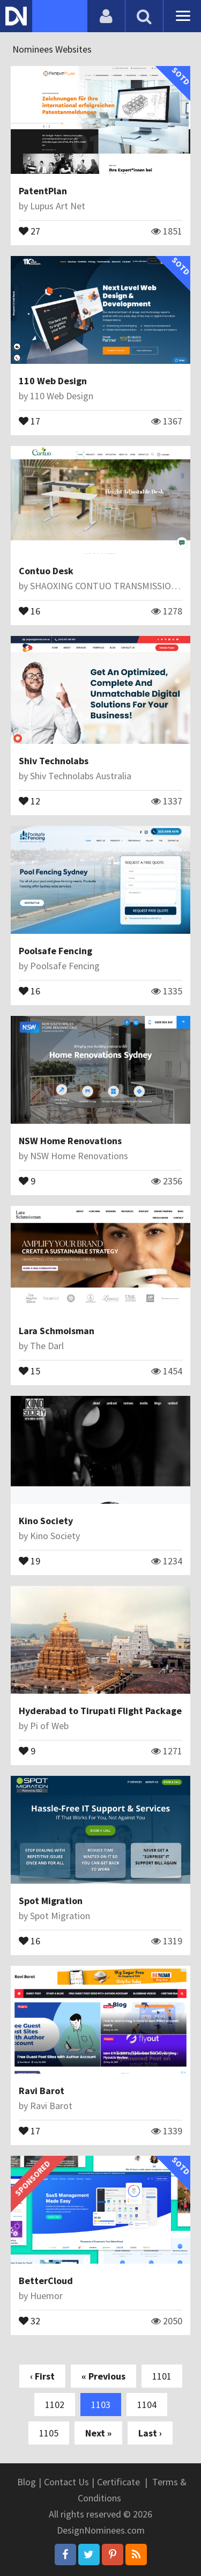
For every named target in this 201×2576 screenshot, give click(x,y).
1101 (162, 2376)
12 (29, 800)
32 (29, 2320)
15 (29, 1370)
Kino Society (46, 1520)
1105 (48, 2433)
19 (29, 1560)
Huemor (46, 2295)
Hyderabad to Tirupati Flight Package (100, 1710)
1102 (54, 2404)
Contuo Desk (46, 571)
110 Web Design (53, 381)
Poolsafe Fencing (55, 951)
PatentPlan (43, 191)
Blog (26, 2482)
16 (29, 610)
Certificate (118, 2482)
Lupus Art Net (57, 206)
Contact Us (66, 2482)
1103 (100, 2404)
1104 (147, 2404)
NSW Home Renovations (70, 1141)
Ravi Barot (41, 2090)
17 (29, 420)
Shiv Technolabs (53, 761)
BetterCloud (46, 2280)
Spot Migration (51, 1900)
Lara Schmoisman (56, 1330)
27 (29, 230)
